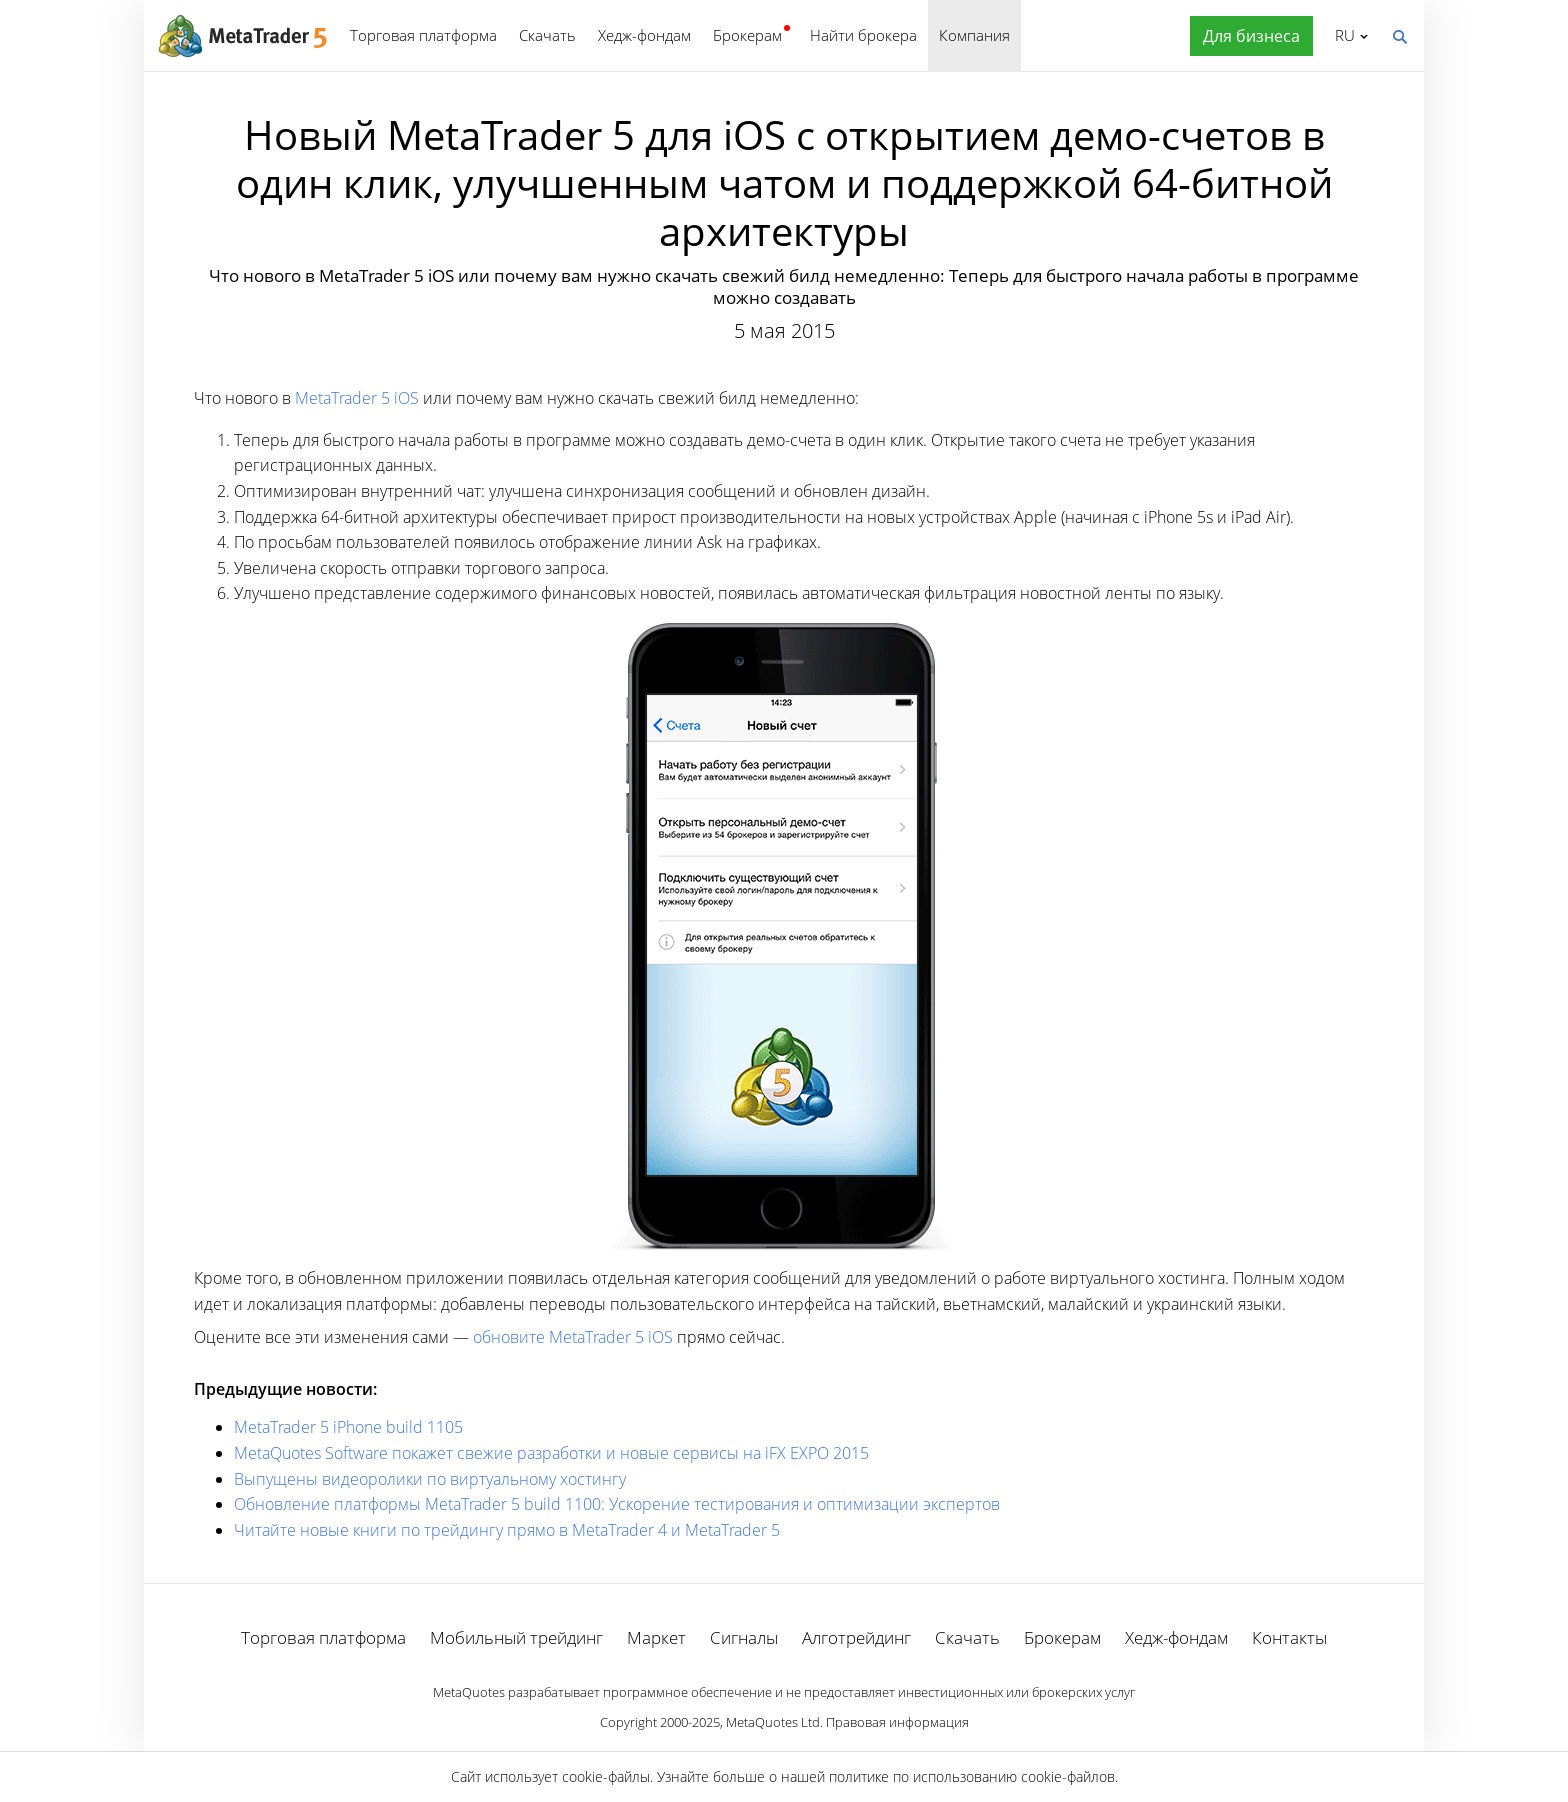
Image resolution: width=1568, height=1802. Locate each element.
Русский (1341, 35)
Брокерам (747, 35)
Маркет (656, 1637)
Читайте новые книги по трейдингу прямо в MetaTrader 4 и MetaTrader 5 (507, 1530)
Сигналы (744, 1637)
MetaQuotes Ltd (773, 1722)
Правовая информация (897, 1722)
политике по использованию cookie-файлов (972, 1776)
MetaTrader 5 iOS (357, 398)
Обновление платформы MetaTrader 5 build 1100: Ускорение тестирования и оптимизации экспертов (617, 1504)
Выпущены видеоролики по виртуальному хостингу (430, 1479)
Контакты (1289, 1637)
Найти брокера (863, 35)
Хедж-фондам (644, 35)
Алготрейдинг (856, 1637)
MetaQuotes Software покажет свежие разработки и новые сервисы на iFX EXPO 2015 (551, 1453)
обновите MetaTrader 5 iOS (573, 1337)
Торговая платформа (423, 35)
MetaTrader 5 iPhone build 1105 (348, 1427)
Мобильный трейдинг (516, 1637)
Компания (974, 35)
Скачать (547, 35)
